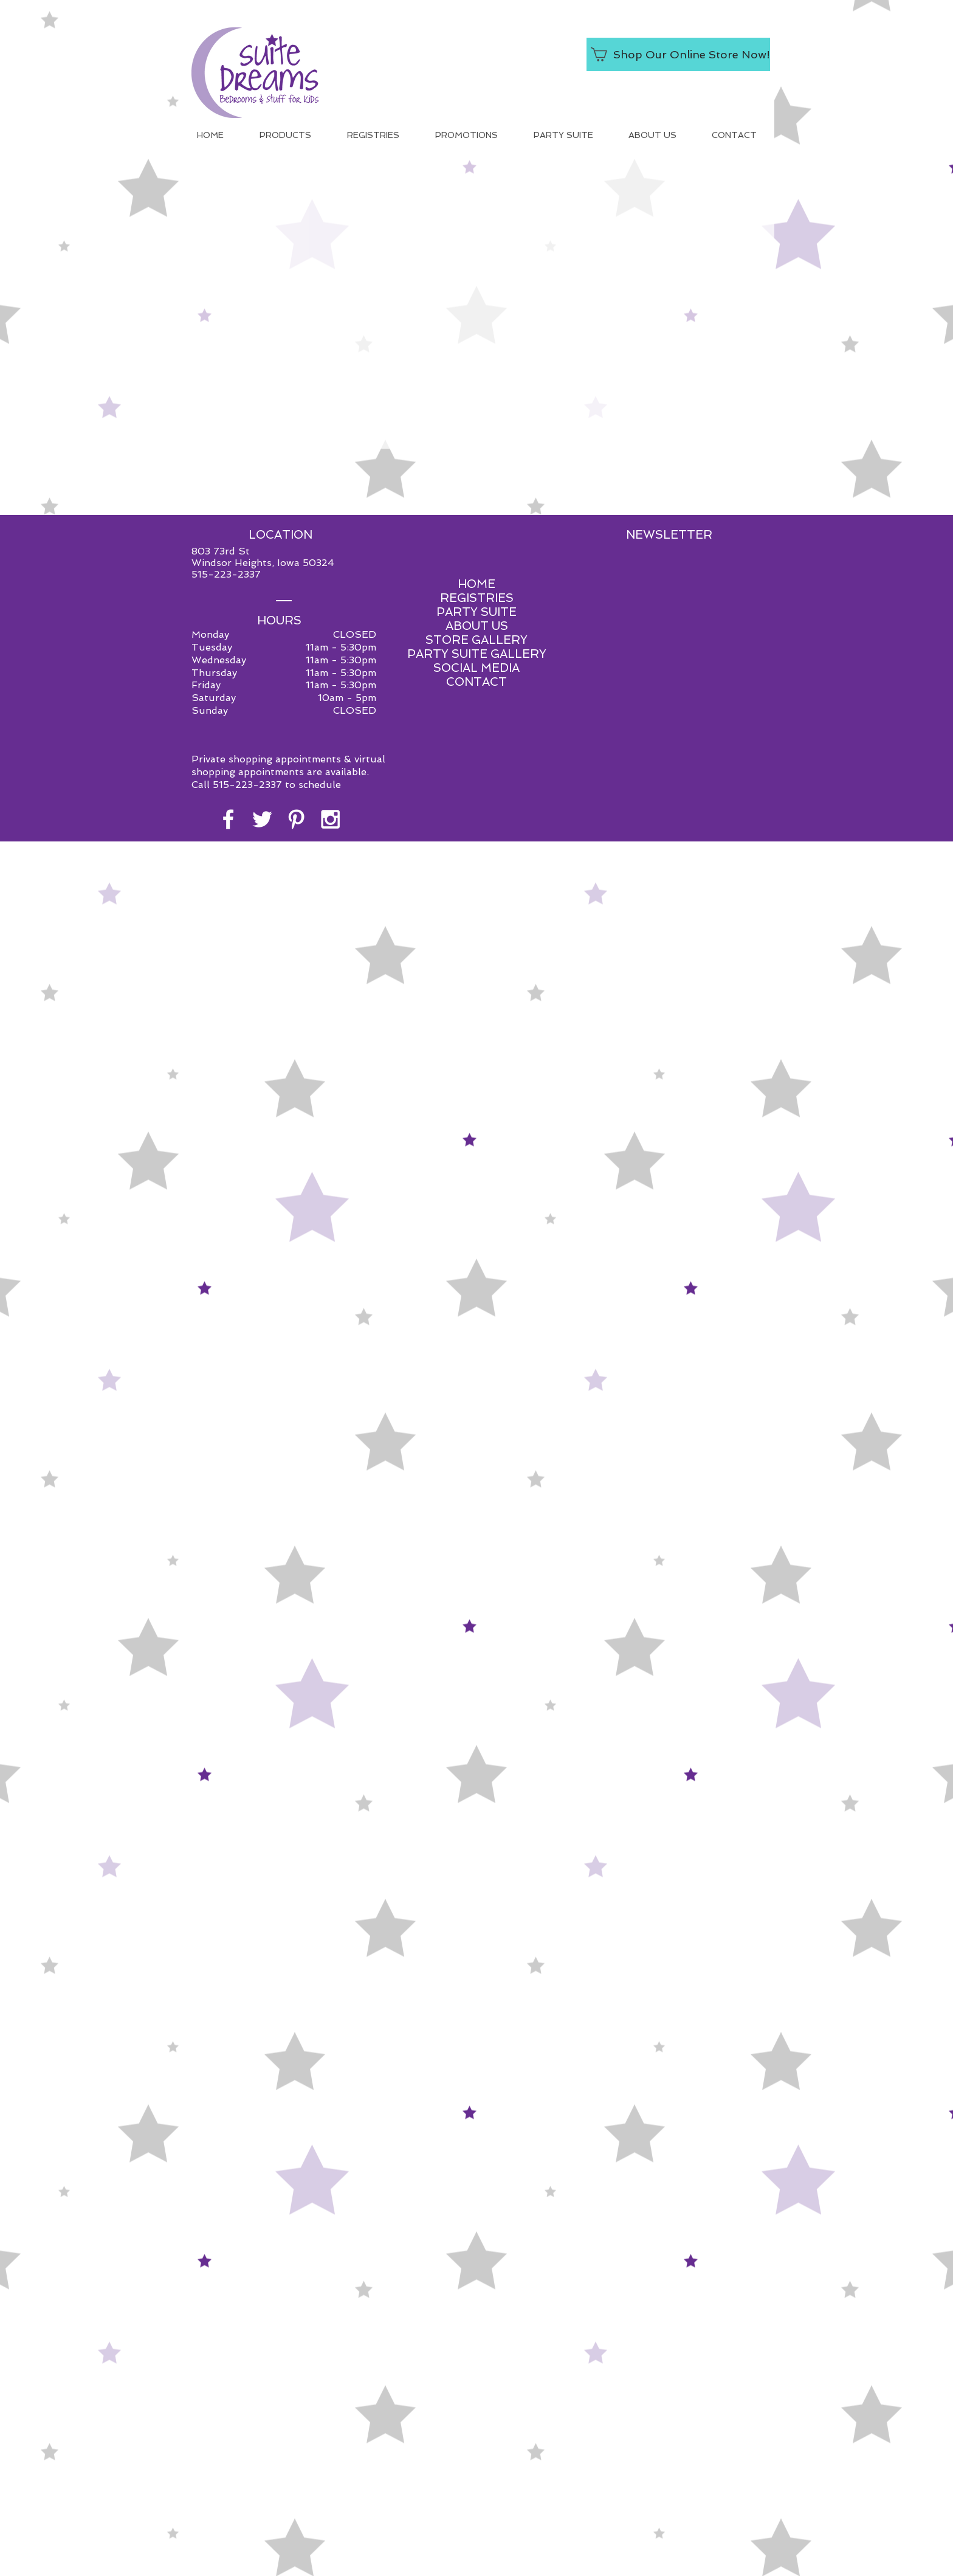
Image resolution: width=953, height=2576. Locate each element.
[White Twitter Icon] (262, 819)
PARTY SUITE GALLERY (476, 654)
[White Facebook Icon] (228, 819)
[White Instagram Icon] (330, 819)
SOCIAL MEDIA (476, 668)
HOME (476, 584)
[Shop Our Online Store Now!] (678, 54)
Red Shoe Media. (533, 895)
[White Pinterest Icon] (296, 819)
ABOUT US (477, 626)
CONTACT (476, 682)
